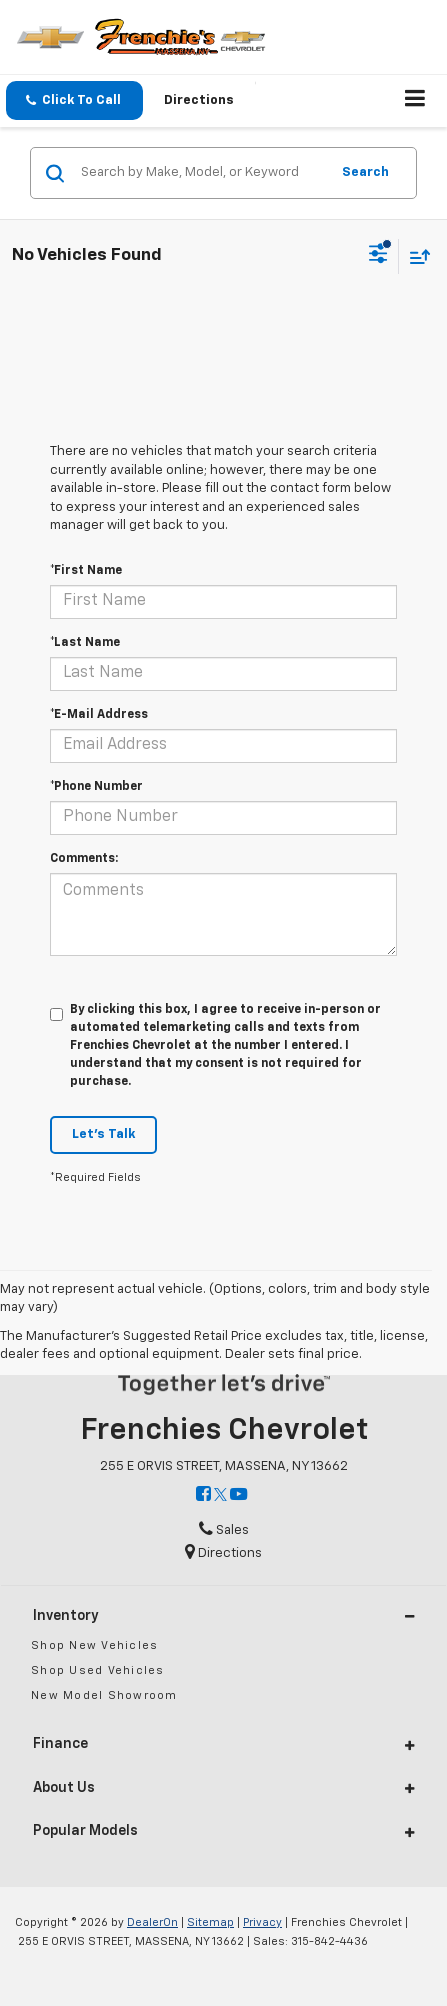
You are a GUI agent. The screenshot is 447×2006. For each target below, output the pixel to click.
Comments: (84, 859)
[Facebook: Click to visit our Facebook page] (203, 1495)
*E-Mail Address (99, 715)
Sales (224, 1530)
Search (365, 172)
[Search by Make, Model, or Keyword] (202, 173)
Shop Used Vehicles (98, 1670)
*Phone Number (96, 787)
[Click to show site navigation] (415, 101)
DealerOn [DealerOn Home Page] (152, 1922)
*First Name (86, 571)
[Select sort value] (415, 256)
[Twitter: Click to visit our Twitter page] (220, 1495)
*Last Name (85, 643)
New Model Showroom (104, 1695)
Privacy (262, 1922)
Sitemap (210, 1922)
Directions (199, 100)
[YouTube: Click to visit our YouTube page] (238, 1495)
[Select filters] (378, 256)
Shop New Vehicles (94, 1645)
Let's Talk (103, 1134)
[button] (74, 100)
